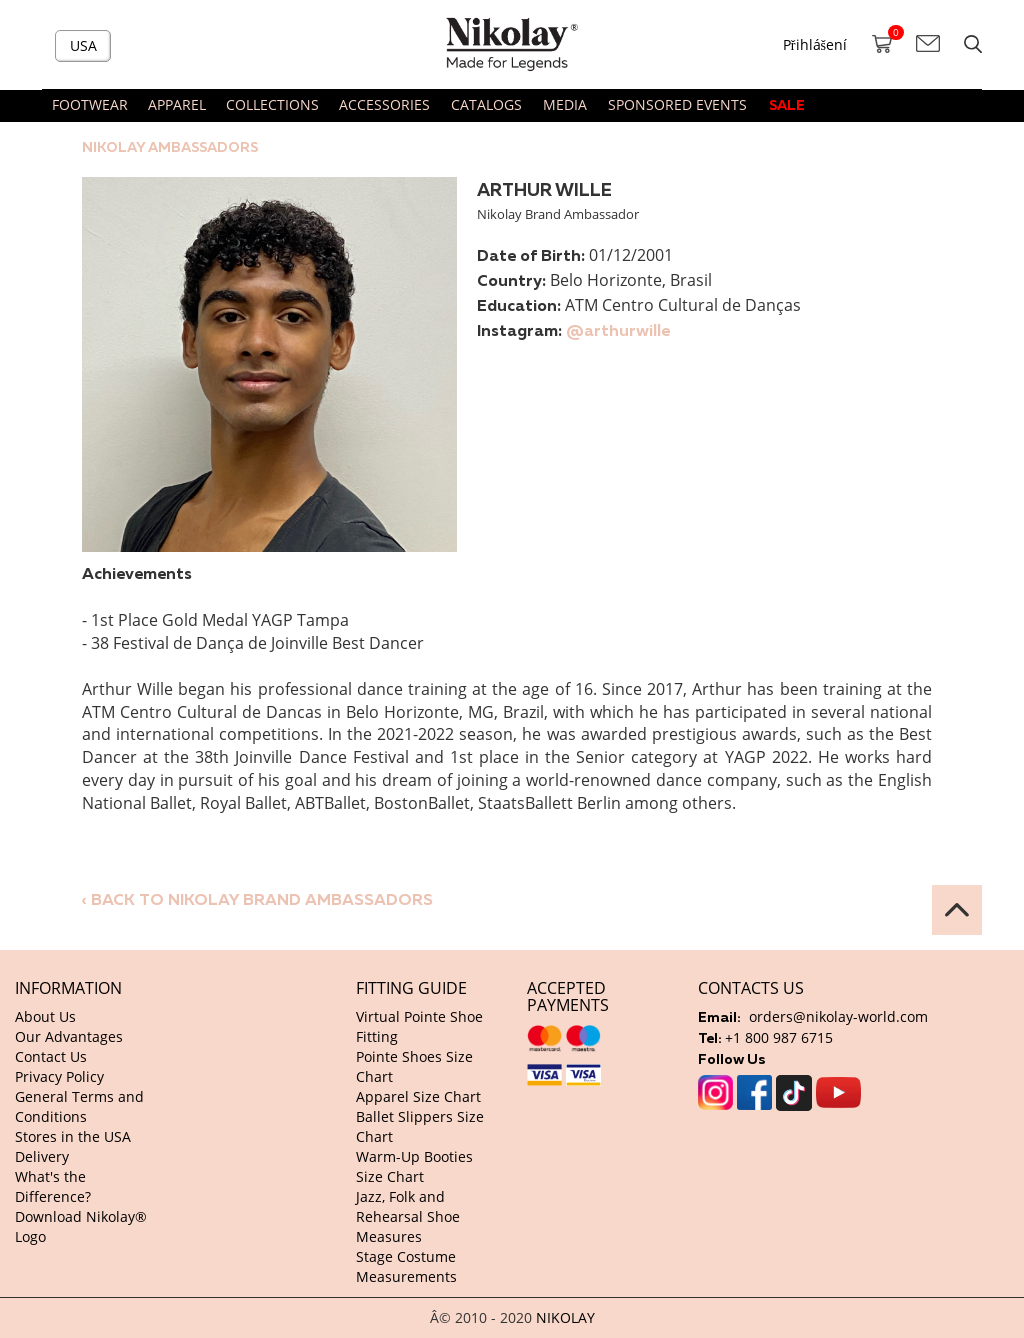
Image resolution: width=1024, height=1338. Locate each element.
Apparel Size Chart (418, 1096)
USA (83, 45)
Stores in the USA (73, 1136)
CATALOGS (486, 104)
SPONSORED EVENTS (677, 104)
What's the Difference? (53, 1186)
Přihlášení (815, 44)
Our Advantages (69, 1036)
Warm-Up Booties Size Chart (414, 1166)
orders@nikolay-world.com (838, 1016)
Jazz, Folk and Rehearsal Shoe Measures (408, 1216)
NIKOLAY (565, 1317)
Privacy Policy (59, 1076)
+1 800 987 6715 (779, 1037)
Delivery (42, 1156)
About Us (45, 1016)
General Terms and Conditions (79, 1106)
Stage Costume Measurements (406, 1266)
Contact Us (51, 1056)
